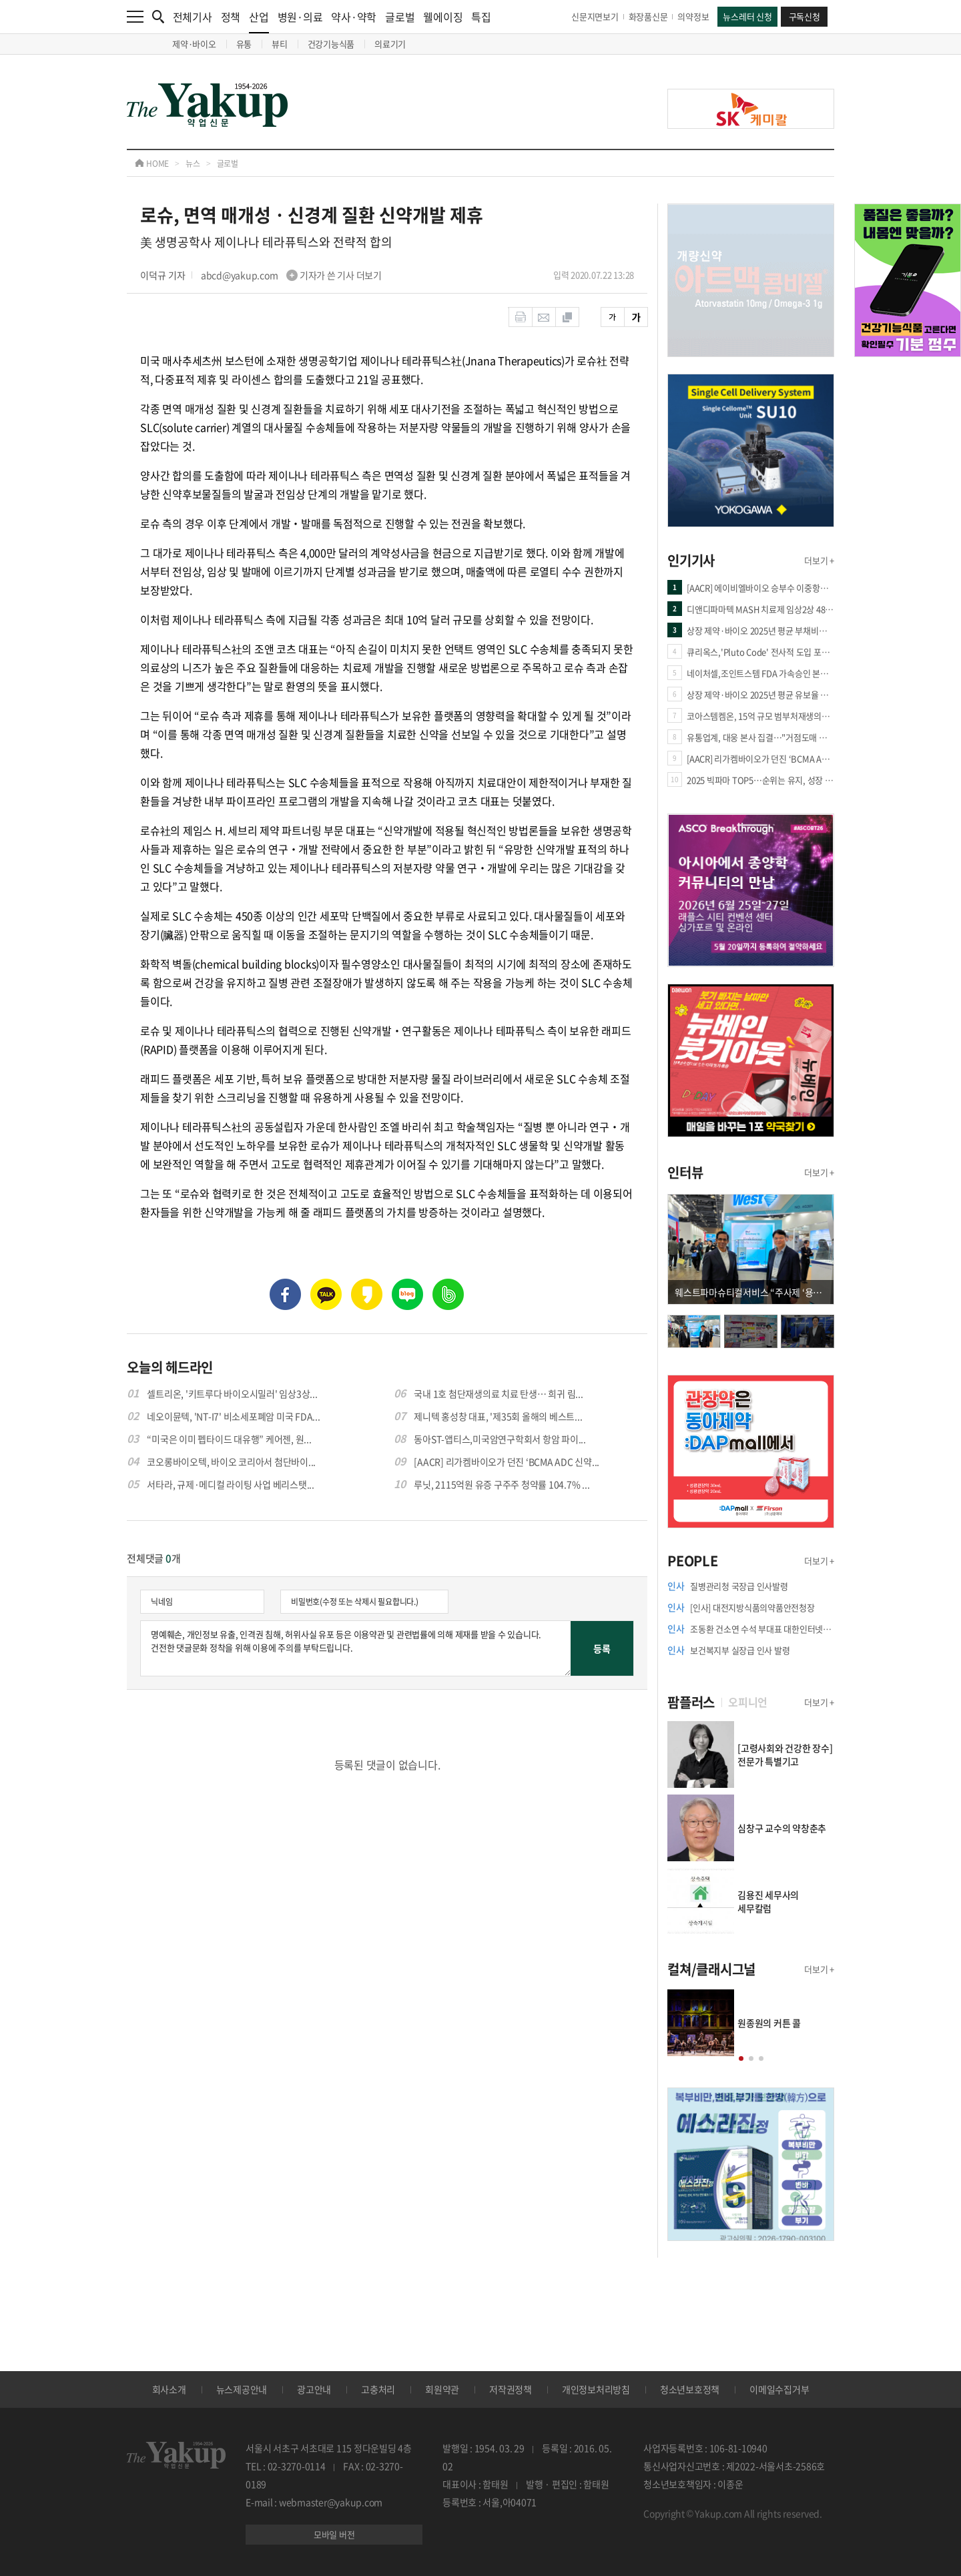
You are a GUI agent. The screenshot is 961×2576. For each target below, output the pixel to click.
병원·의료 (300, 17)
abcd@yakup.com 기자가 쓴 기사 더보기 (291, 275)
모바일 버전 (334, 2534)
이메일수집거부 (779, 2389)
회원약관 (442, 2389)
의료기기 (390, 43)
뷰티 (280, 43)
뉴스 (193, 163)
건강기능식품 (331, 43)
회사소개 (169, 2389)
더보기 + (819, 560)
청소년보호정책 (689, 2389)
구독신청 (804, 16)
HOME (152, 163)
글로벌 (399, 17)
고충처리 (378, 2389)
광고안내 (314, 2389)
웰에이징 (442, 17)
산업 (259, 21)
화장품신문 (648, 16)
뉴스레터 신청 (747, 16)
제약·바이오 (194, 43)
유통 (244, 43)
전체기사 (192, 17)
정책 (231, 17)
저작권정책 (510, 2389)
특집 (481, 17)
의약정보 (693, 16)
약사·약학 (353, 17)
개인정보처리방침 (596, 2389)
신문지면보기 (595, 16)
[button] (741, 2058)
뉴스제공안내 (242, 2389)
